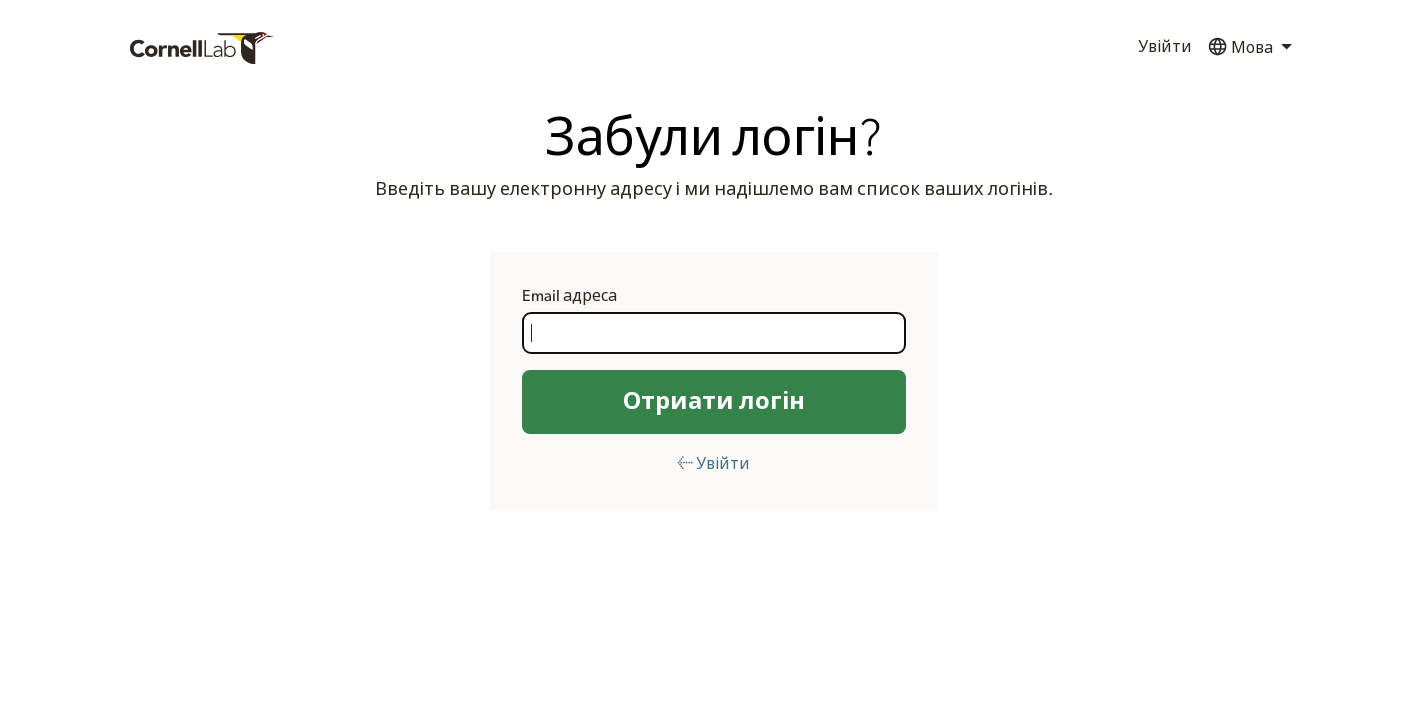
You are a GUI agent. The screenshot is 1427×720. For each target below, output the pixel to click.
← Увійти (713, 464)
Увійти (1165, 47)
